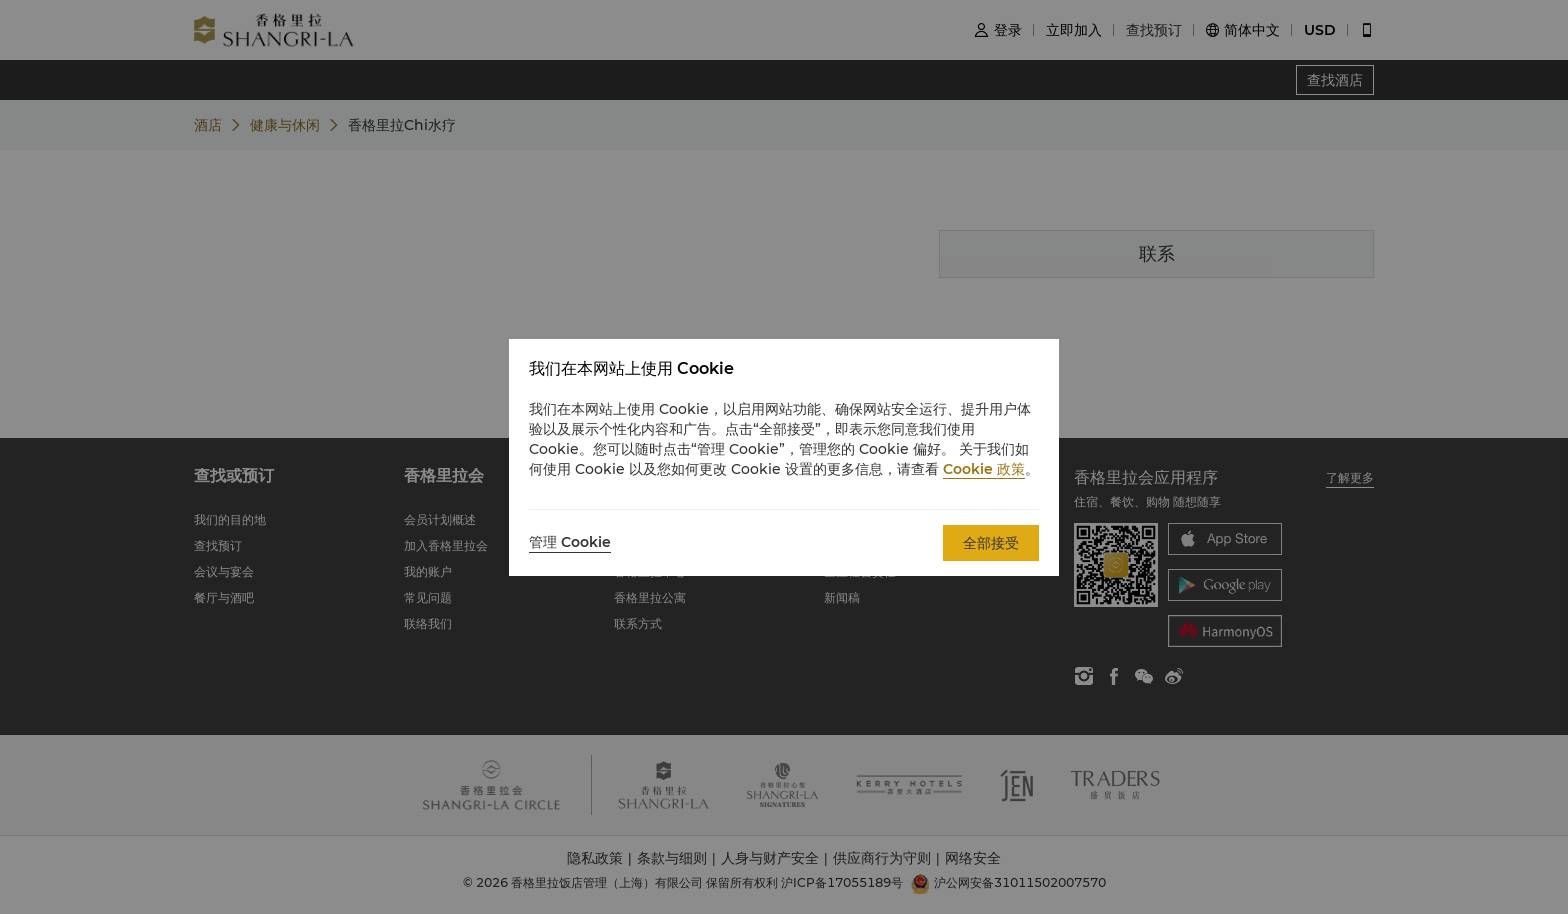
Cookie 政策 (984, 469)
